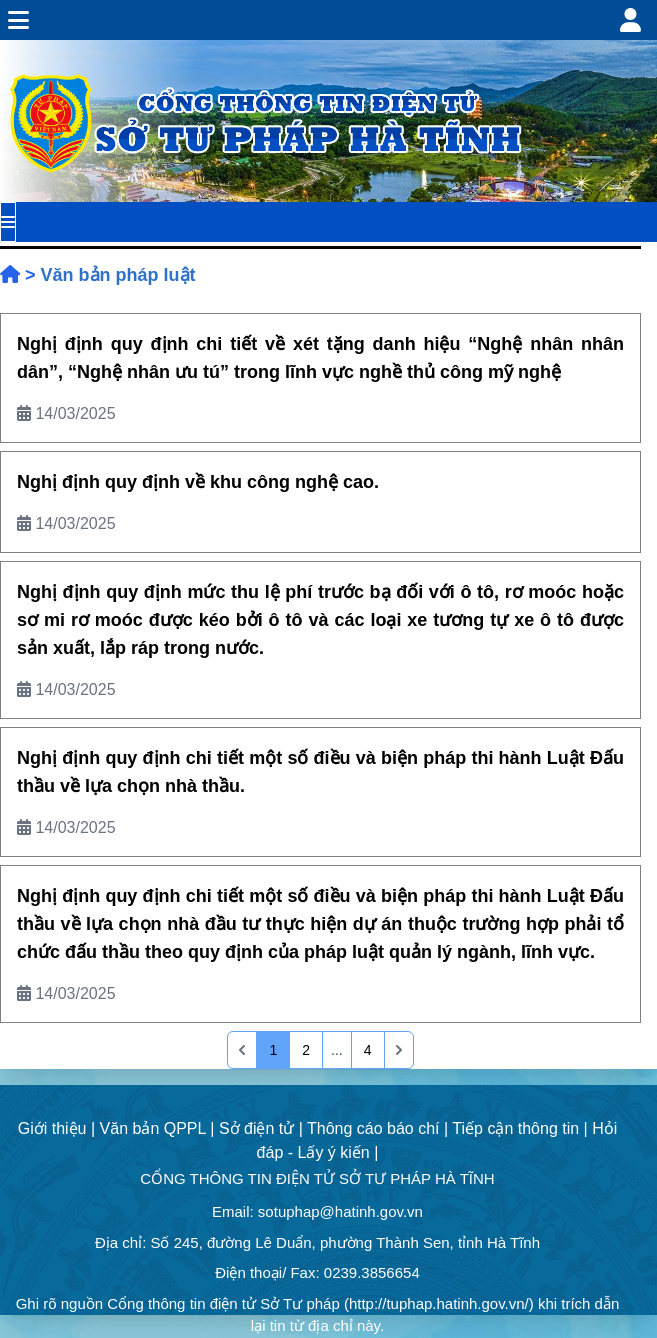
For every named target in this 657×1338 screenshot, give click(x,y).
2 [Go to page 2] (306, 1050)
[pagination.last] (399, 1050)
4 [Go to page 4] (368, 1050)
